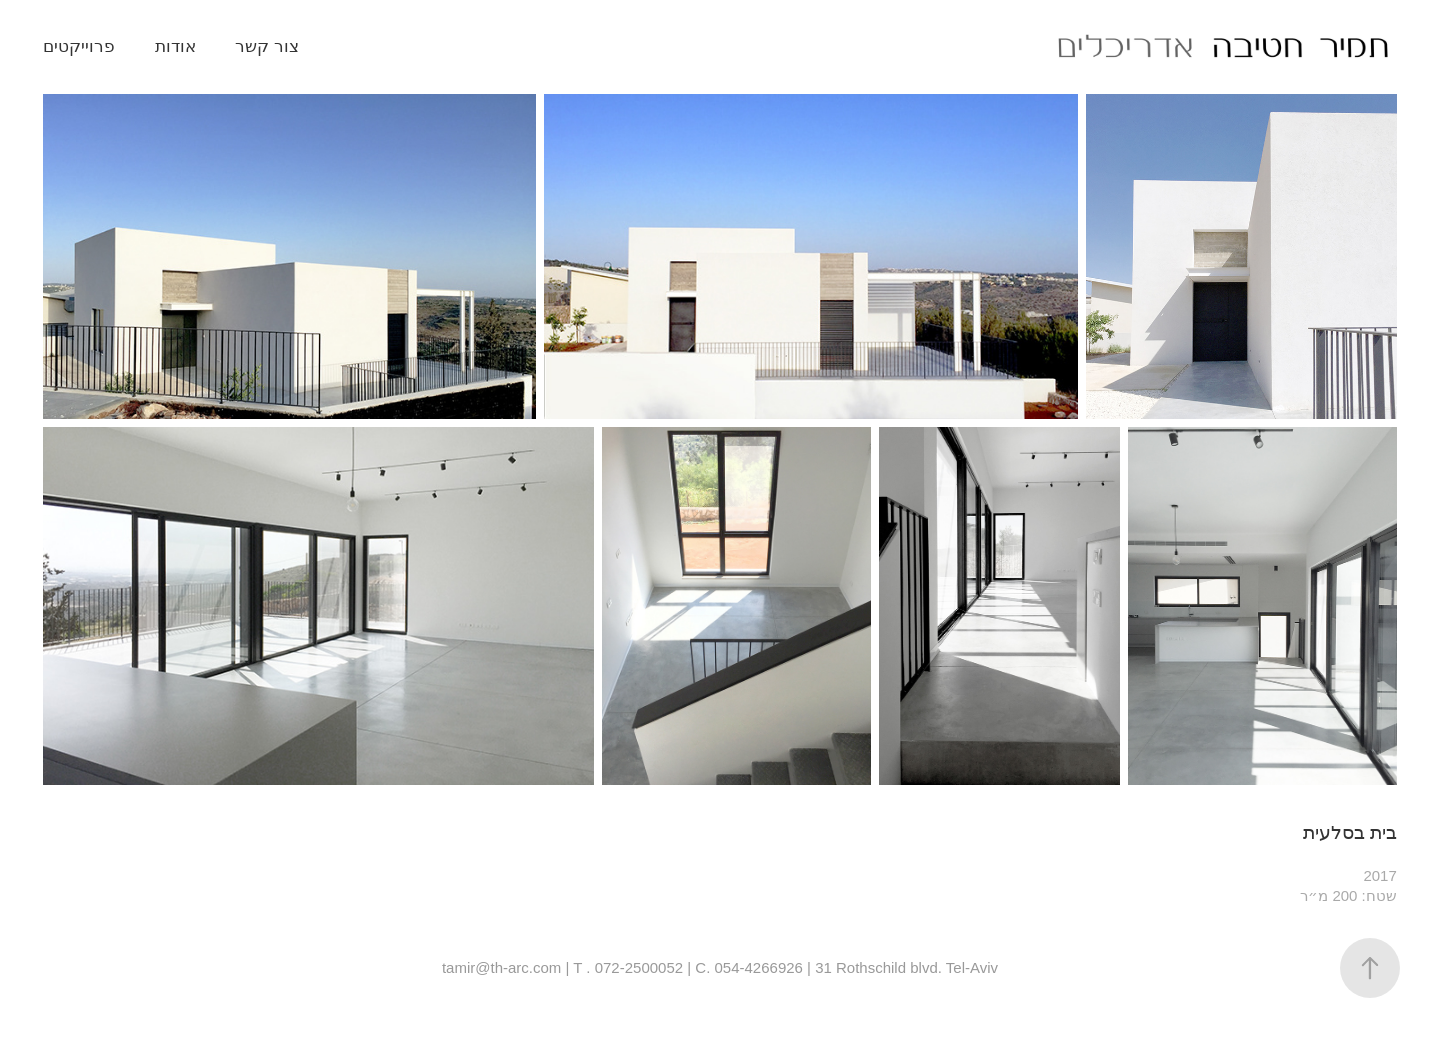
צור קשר (267, 46)
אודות (175, 46)
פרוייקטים (79, 46)
